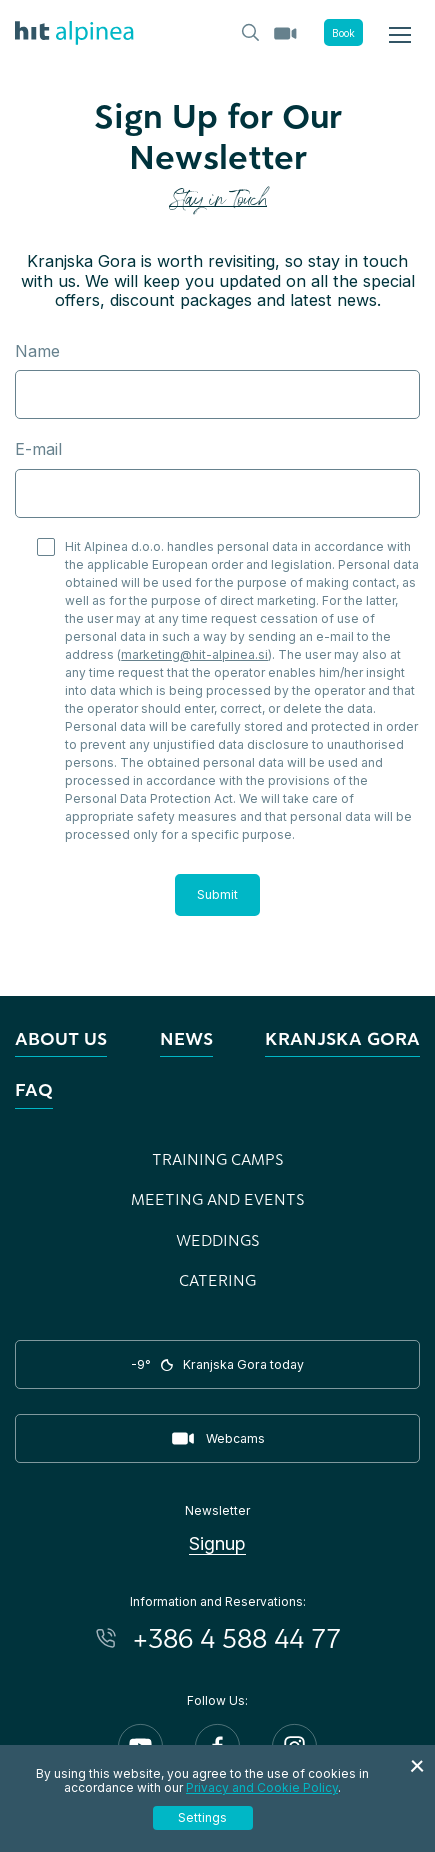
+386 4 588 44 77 (237, 1638)
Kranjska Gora (342, 1038)
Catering (217, 1280)
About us (61, 1038)
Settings (202, 1817)
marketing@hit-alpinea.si (194, 654)
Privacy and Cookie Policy (262, 1787)
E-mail (38, 449)
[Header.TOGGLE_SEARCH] (249, 31)
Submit (217, 894)
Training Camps (218, 1159)
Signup (217, 1543)
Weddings (218, 1240)
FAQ (34, 1089)
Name (37, 351)
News (186, 1038)
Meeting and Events (218, 1199)
